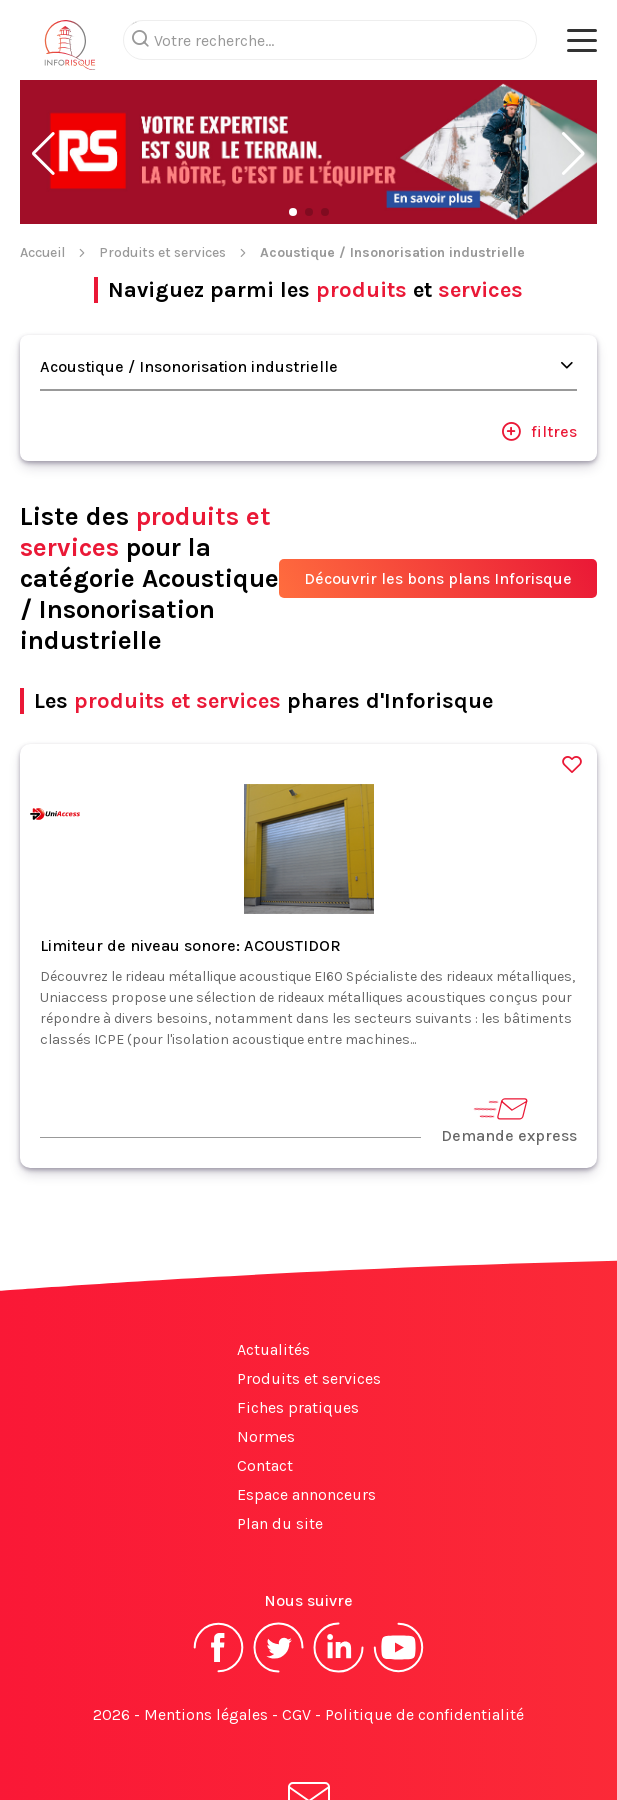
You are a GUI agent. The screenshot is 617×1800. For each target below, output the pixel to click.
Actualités (273, 1269)
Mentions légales (206, 1634)
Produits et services (162, 172)
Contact (265, 1385)
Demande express (509, 1039)
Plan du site (280, 1443)
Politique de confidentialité (424, 1634)
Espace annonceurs (306, 1414)
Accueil (42, 172)
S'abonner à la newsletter (309, 1738)
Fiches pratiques (298, 1327)
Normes (266, 1356)
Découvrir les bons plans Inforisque (438, 498)
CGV (296, 1634)
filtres (539, 351)
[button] (43, 74)
